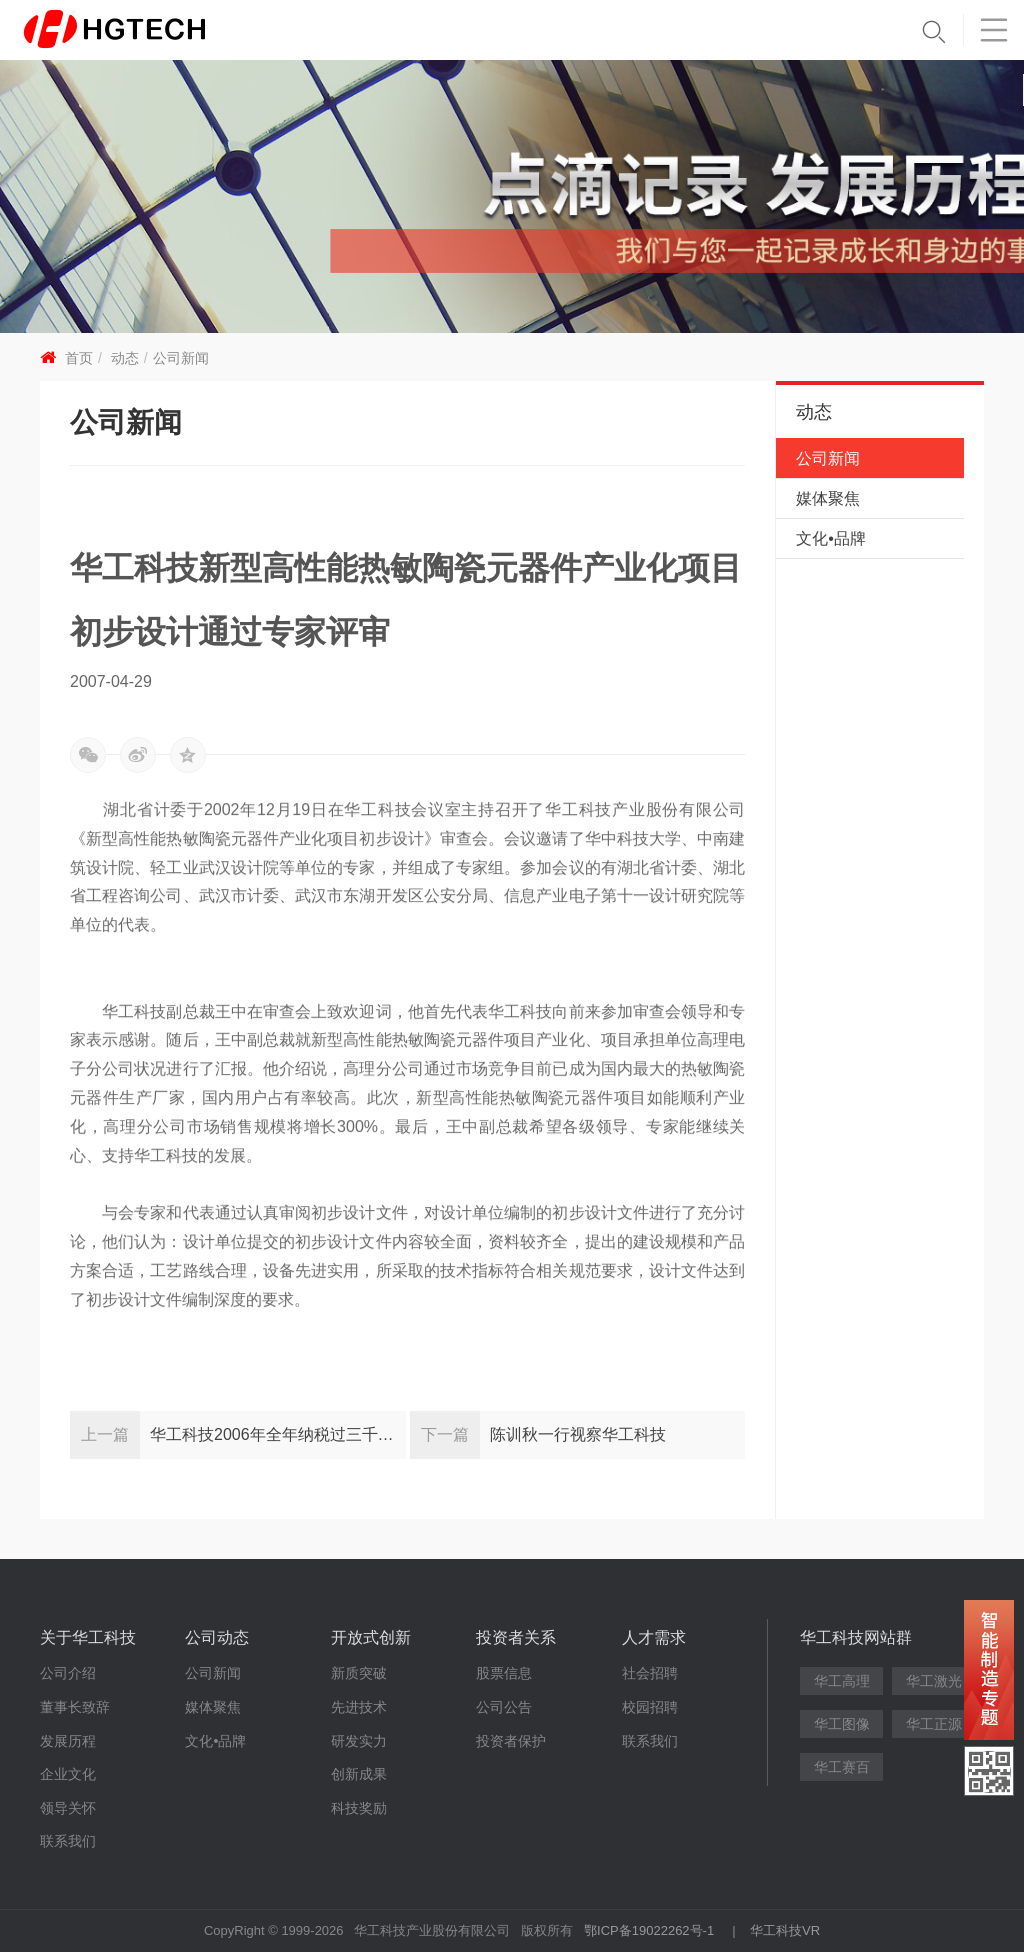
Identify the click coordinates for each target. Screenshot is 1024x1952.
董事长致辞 (75, 1707)
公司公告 (504, 1707)
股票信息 (504, 1673)
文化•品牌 (831, 538)
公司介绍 (68, 1673)
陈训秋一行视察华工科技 (578, 1434)
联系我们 (68, 1841)
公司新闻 (181, 358)
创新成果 (359, 1774)
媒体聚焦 (828, 498)
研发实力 (359, 1741)
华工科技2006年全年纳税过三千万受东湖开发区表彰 (278, 1434)
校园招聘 (650, 1707)
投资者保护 (511, 1741)
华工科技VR (785, 1930)
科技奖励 (359, 1808)
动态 (125, 358)
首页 (79, 358)
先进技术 (359, 1707)
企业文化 (68, 1774)
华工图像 (842, 1724)
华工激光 (934, 1681)
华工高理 (842, 1681)
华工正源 (934, 1724)
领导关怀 (68, 1808)
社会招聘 (650, 1673)
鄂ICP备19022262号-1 (649, 1930)
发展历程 (68, 1741)
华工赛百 (842, 1767)
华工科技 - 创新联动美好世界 (147, 30)
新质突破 (359, 1673)
